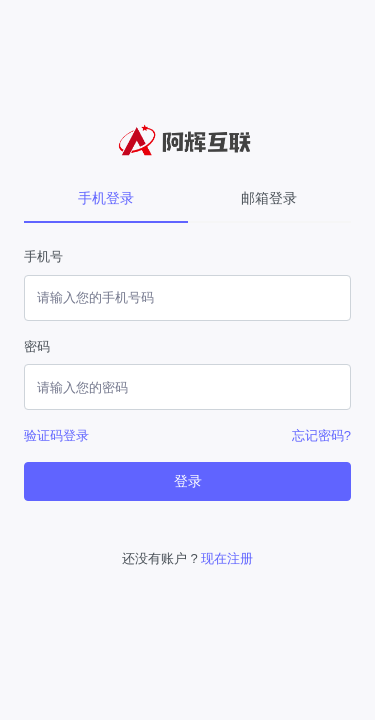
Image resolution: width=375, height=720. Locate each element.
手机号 (43, 256)
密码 (37, 346)
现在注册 (227, 558)
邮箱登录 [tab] (269, 198)
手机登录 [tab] (106, 198)
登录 (188, 481)
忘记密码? (321, 435)
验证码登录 (56, 435)
